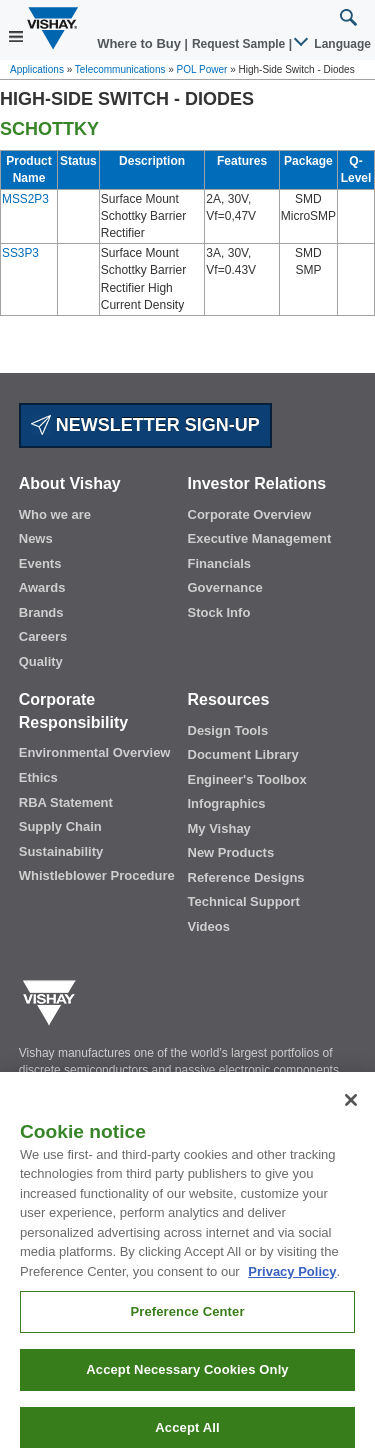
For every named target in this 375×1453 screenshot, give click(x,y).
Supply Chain (60, 826)
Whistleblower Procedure (97, 875)
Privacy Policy (292, 1293)
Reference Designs (246, 877)
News (36, 538)
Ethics (38, 777)
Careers (43, 636)
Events (40, 563)
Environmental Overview (95, 752)
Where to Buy (140, 43)
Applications (37, 69)
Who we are (55, 514)
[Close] (351, 1122)
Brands (41, 612)
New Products (231, 852)
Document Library (243, 754)
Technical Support (244, 901)
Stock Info (219, 612)
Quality (41, 661)
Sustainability (61, 851)
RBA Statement (66, 802)
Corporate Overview (250, 514)
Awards (42, 587)
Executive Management (260, 538)
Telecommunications (120, 69)
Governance (225, 587)
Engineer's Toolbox (247, 779)
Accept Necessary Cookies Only (187, 1391)
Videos (209, 926)
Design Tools (228, 730)
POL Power (202, 69)
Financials (220, 563)
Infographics (227, 803)
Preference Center (187, 1333)
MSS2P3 (25, 199)
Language (333, 44)
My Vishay (219, 828)
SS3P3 (20, 253)
